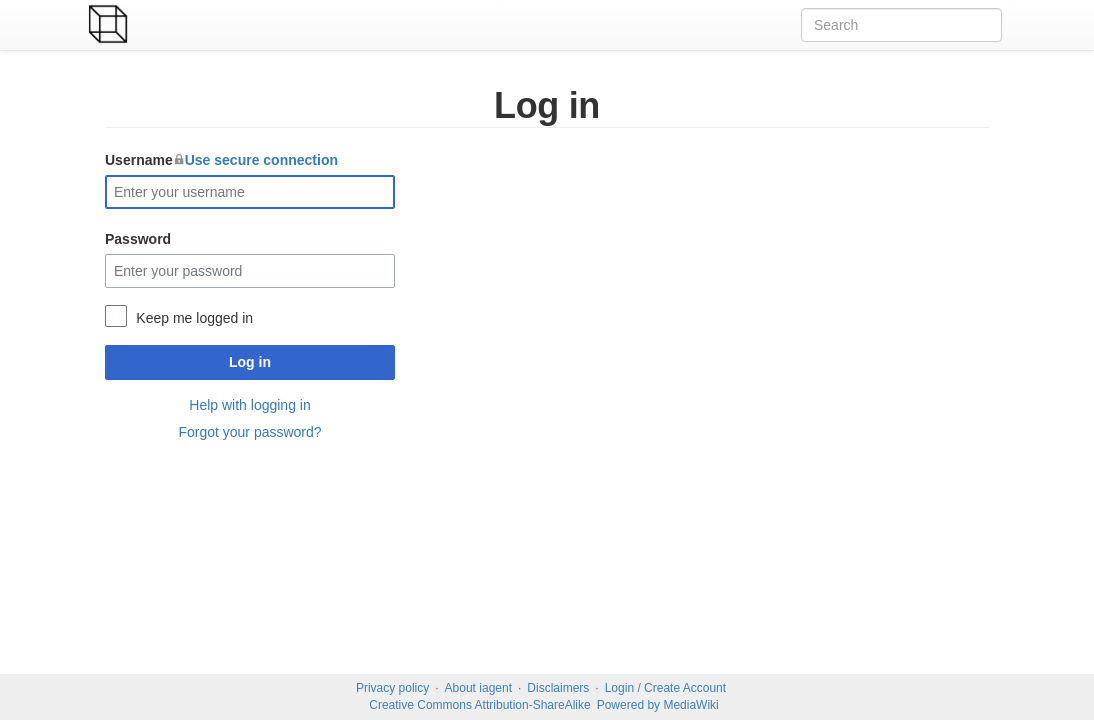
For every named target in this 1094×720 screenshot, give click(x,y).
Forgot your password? (249, 432)
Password (138, 239)
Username (221, 160)
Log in (250, 362)
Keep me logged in (194, 318)
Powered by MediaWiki (658, 705)
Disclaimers (558, 688)
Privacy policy (392, 688)
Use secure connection (261, 160)
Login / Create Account (665, 688)
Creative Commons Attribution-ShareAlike (479, 705)
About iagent (478, 688)
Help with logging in (249, 405)
